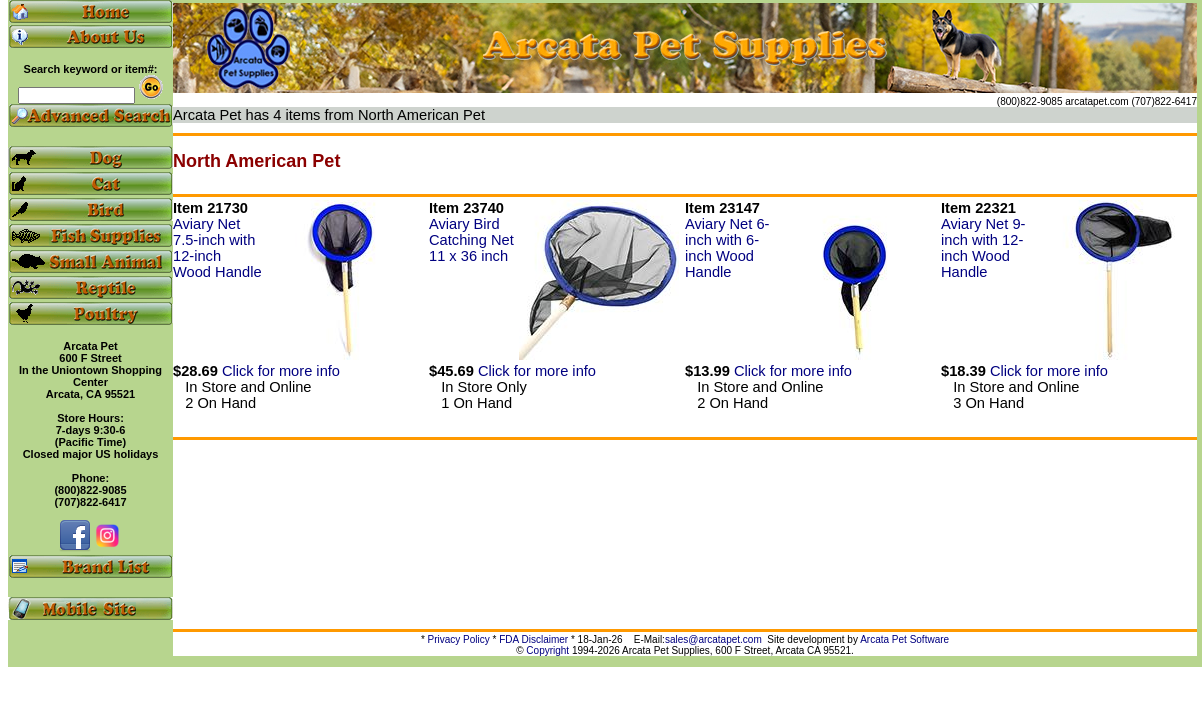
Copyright (547, 650)
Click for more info (281, 371)
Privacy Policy (459, 639)
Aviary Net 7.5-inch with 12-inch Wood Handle (217, 248)
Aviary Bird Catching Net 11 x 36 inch (471, 240)
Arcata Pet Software (904, 639)
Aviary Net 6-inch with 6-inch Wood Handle (727, 248)
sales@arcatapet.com (713, 639)
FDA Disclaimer (533, 639)
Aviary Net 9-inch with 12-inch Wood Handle (983, 248)
